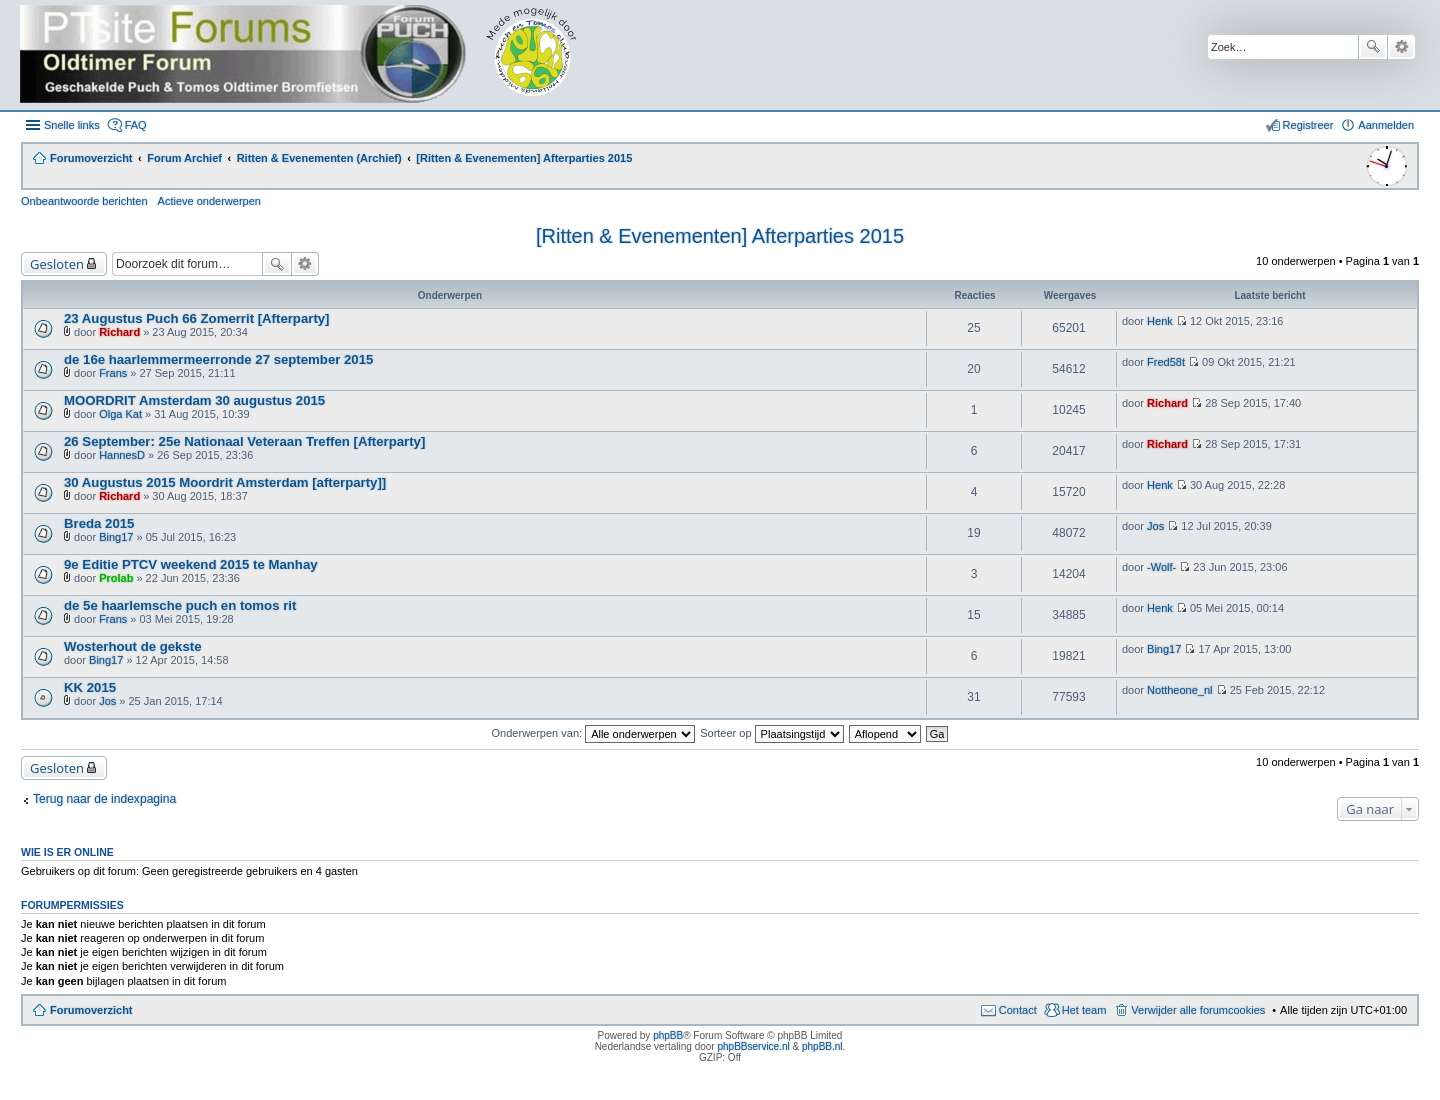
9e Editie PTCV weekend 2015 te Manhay (191, 564)
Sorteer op (771, 733)
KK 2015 (90, 687)
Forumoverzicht (91, 1010)
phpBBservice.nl (753, 1046)
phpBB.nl (822, 1046)
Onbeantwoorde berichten (84, 201)
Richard (119, 332)
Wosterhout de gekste (133, 646)
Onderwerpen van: (594, 733)
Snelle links (72, 125)
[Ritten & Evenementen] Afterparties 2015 (720, 236)
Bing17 (116, 537)
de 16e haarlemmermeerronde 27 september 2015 (218, 359)
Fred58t (1166, 362)
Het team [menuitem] (1084, 1010)
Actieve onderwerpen (209, 201)
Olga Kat (120, 414)
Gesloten (57, 264)
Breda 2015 (99, 523)
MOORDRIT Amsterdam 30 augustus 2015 (194, 400)
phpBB (668, 1035)
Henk (1160, 321)
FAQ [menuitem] (136, 125)
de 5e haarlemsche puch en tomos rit (180, 605)
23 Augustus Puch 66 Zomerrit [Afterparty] (197, 318)
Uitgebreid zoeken (1401, 47)
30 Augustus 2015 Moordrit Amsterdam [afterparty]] (225, 482)
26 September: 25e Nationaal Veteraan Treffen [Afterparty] (244, 441)
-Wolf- (1161, 567)
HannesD (122, 455)
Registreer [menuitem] (1308, 125)
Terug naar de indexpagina (104, 799)
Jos (1155, 526)
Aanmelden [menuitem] (1386, 125)
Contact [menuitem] (1018, 1010)
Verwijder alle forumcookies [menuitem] (1198, 1010)
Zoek (1373, 47)
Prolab (116, 578)
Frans (113, 373)
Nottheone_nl (1179, 690)
